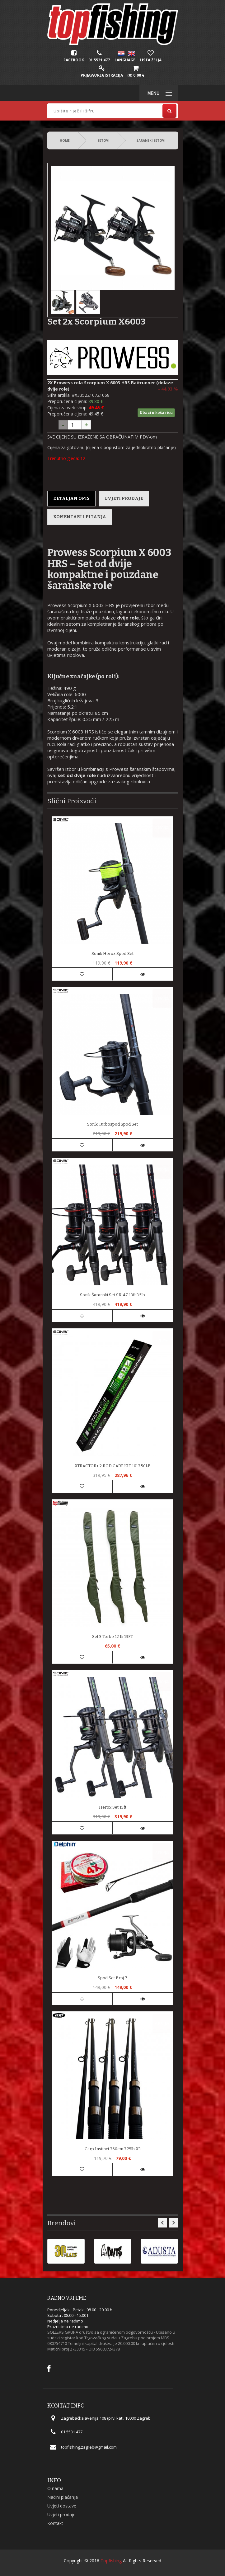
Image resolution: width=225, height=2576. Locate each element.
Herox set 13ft (112, 1807)
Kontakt (55, 2523)
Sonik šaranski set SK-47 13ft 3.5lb (112, 1295)
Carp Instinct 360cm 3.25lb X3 (113, 2149)
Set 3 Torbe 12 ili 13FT (112, 1636)
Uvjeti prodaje (124, 498)
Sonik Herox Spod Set (112, 953)
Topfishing (111, 2561)
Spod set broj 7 (112, 1978)
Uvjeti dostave (61, 2506)
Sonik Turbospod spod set (112, 1124)
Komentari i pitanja (79, 516)
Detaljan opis (71, 498)
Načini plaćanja (62, 2497)
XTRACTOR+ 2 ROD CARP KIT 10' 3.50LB (113, 1466)
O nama (55, 2488)
